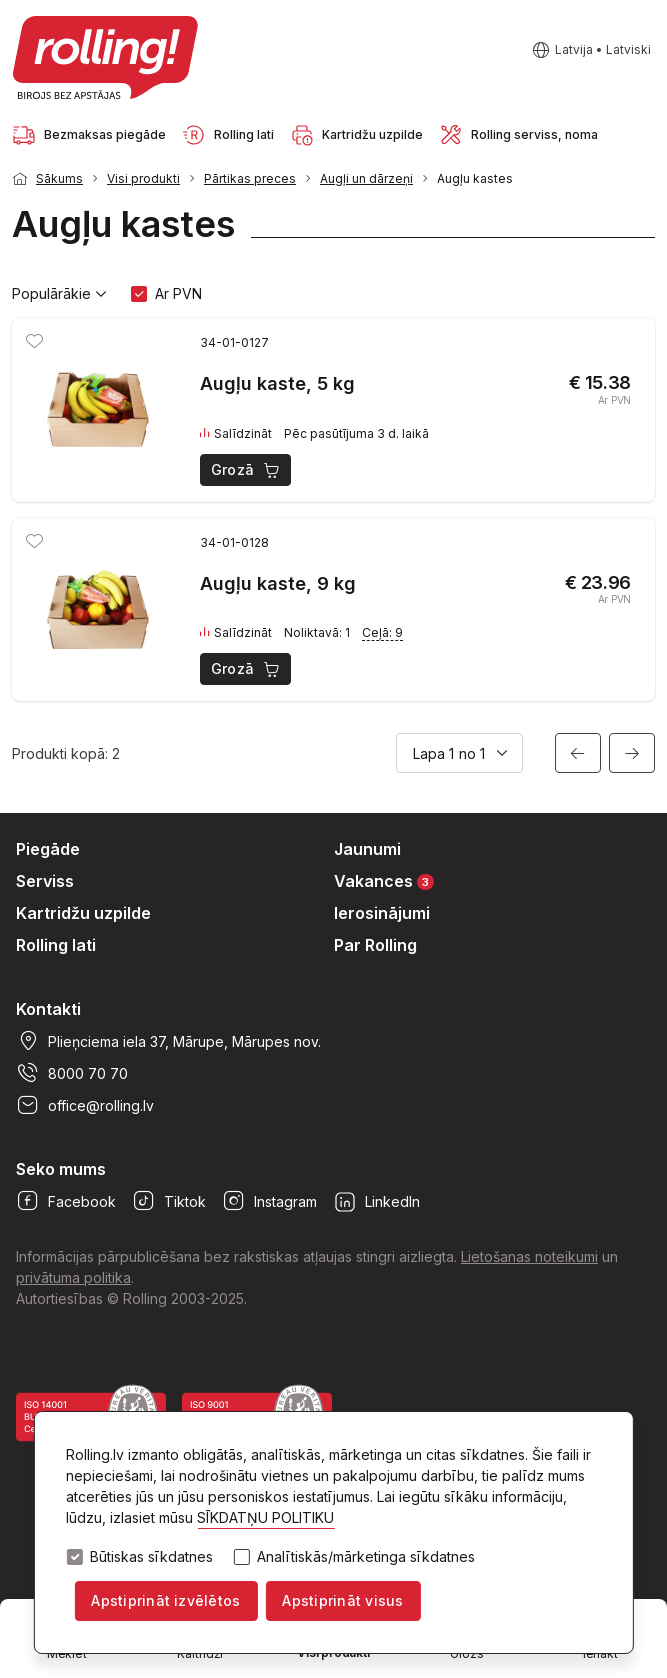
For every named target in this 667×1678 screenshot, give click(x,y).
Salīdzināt (236, 434)
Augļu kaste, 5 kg (277, 383)
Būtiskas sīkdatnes (151, 1557)
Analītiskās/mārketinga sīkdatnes (366, 1557)
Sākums (59, 178)
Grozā (246, 470)
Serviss (45, 881)
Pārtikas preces (250, 178)
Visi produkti (143, 178)
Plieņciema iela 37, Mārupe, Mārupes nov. (168, 1041)
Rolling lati (56, 945)
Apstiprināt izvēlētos (165, 1600)
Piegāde (48, 849)
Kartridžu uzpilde (83, 913)
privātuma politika (73, 1277)
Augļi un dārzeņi (366, 178)
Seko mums (61, 1169)
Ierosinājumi (382, 913)
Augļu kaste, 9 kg (278, 583)
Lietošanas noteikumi (529, 1256)
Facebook (66, 1201)
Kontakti (48, 1009)
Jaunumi (367, 849)
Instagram (269, 1201)
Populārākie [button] (59, 294)
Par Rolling (375, 945)
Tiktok (169, 1201)
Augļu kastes (475, 178)
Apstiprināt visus (342, 1600)
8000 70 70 (72, 1073)
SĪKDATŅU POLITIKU (265, 1517)
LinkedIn (376, 1201)
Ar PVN (178, 293)
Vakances (384, 880)
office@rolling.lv (85, 1105)
